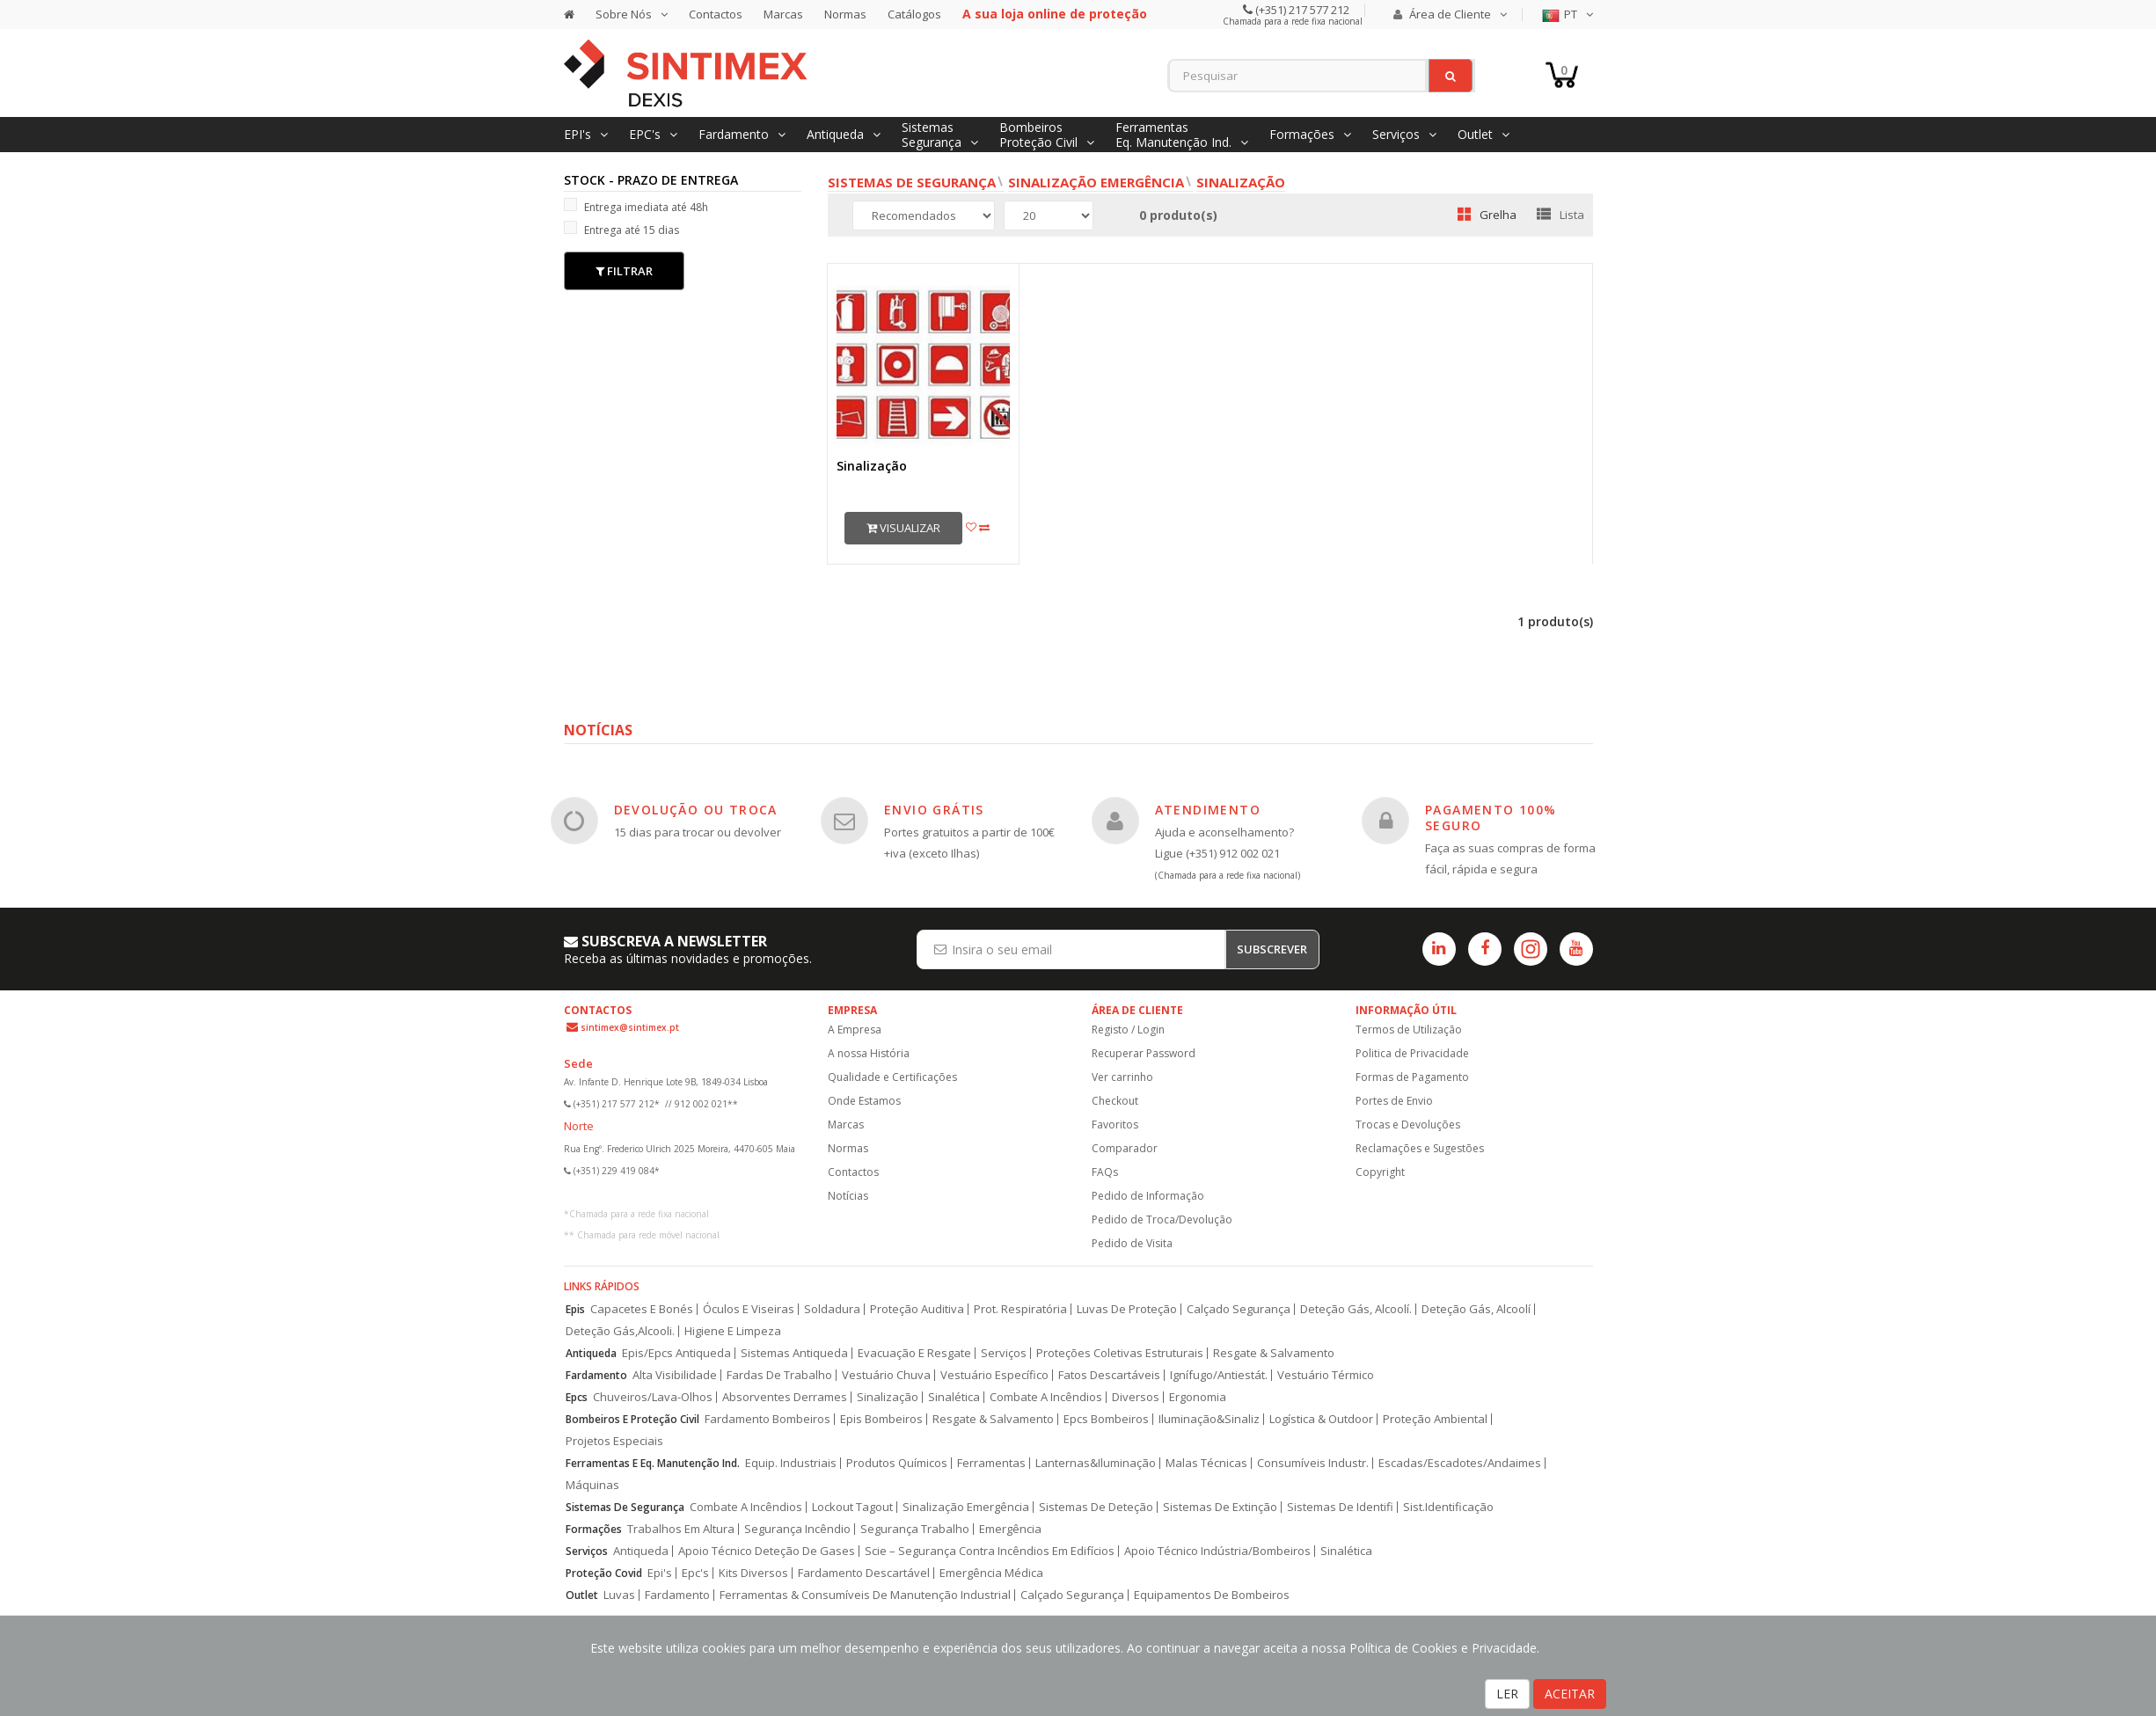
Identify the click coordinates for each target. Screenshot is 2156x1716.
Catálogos (914, 14)
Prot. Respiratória (1020, 1309)
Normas (845, 14)
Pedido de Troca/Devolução (1162, 1219)
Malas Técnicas (1206, 1463)
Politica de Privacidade (1412, 1053)
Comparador (1125, 1148)
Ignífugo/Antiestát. (1219, 1375)
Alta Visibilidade (674, 1375)
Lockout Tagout (852, 1507)
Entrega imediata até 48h (636, 206)
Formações (594, 1529)
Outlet (582, 1595)
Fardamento (596, 1375)
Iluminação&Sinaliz (1209, 1419)
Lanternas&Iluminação (1095, 1463)
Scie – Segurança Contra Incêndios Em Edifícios (990, 1551)
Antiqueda (591, 1353)
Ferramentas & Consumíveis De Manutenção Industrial (865, 1595)
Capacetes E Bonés (641, 1309)
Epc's (695, 1573)
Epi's (659, 1573)
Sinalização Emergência (1096, 182)
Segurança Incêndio (797, 1529)
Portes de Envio (1394, 1100)
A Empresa (854, 1029)
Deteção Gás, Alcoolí (1476, 1309)
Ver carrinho (1122, 1077)
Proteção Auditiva (917, 1309)
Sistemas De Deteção (1096, 1507)
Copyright (1380, 1172)
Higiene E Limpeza (732, 1331)
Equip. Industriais (791, 1463)
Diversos (1135, 1397)
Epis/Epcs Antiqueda (676, 1353)
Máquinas (592, 1485)
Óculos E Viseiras (748, 1309)
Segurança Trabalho (914, 1529)
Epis (575, 1309)
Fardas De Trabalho (779, 1375)
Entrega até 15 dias (621, 229)
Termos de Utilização (1409, 1029)
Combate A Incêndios (1046, 1397)
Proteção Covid (604, 1573)
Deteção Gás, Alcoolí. (1356, 1309)
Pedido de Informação (1148, 1195)
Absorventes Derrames (784, 1397)
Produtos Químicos (896, 1463)
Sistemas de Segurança (912, 182)
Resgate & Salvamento (1273, 1353)
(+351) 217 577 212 (1301, 10)
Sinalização (1240, 182)
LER (1507, 1693)
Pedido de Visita (1132, 1243)
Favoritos (1115, 1124)
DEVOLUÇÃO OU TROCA (696, 809)
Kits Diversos (753, 1573)
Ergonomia (1197, 1397)
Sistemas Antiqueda (794, 1353)
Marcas (783, 14)
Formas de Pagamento (1412, 1077)
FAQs (1105, 1172)
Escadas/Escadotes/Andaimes (1459, 1463)
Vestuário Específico (994, 1375)
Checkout (1115, 1100)
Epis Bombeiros (881, 1419)
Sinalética (954, 1397)
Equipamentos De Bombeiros (1212, 1595)
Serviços (1004, 1353)
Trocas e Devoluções (1408, 1124)
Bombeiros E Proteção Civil (632, 1419)
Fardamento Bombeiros (767, 1419)
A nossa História (869, 1053)
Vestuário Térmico (1325, 1375)
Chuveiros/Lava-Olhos (653, 1397)
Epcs (577, 1397)
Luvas (619, 1595)
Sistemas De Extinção (1220, 1507)
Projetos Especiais (614, 1441)
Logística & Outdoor (1321, 1419)
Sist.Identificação (1448, 1507)
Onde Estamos (864, 1100)
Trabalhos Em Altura (681, 1529)
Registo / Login (1128, 1029)
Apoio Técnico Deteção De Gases (766, 1551)
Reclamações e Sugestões (1420, 1148)
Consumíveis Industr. (1313, 1463)
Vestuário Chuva (886, 1375)
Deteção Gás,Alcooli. (620, 1331)
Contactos (715, 14)
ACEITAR (1570, 1693)
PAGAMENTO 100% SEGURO (1491, 817)
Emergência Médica (991, 1573)
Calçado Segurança (1238, 1309)
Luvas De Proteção (1127, 1309)
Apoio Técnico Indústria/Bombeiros (1217, 1551)
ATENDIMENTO (1208, 809)
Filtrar (624, 271)
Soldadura (832, 1309)
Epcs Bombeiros (1106, 1419)
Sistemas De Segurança (625, 1507)
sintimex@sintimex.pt (630, 1027)
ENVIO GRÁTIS (934, 809)
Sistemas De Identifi (1340, 1507)
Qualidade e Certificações (892, 1077)
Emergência (1010, 1529)
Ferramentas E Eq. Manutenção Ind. (653, 1463)
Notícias (848, 1195)
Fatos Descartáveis (1109, 1375)
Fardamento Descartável (864, 1573)
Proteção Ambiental (1435, 1419)
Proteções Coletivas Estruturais (1119, 1353)
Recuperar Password (1143, 1053)
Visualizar (903, 528)
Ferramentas (991, 1463)
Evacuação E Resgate (914, 1353)
